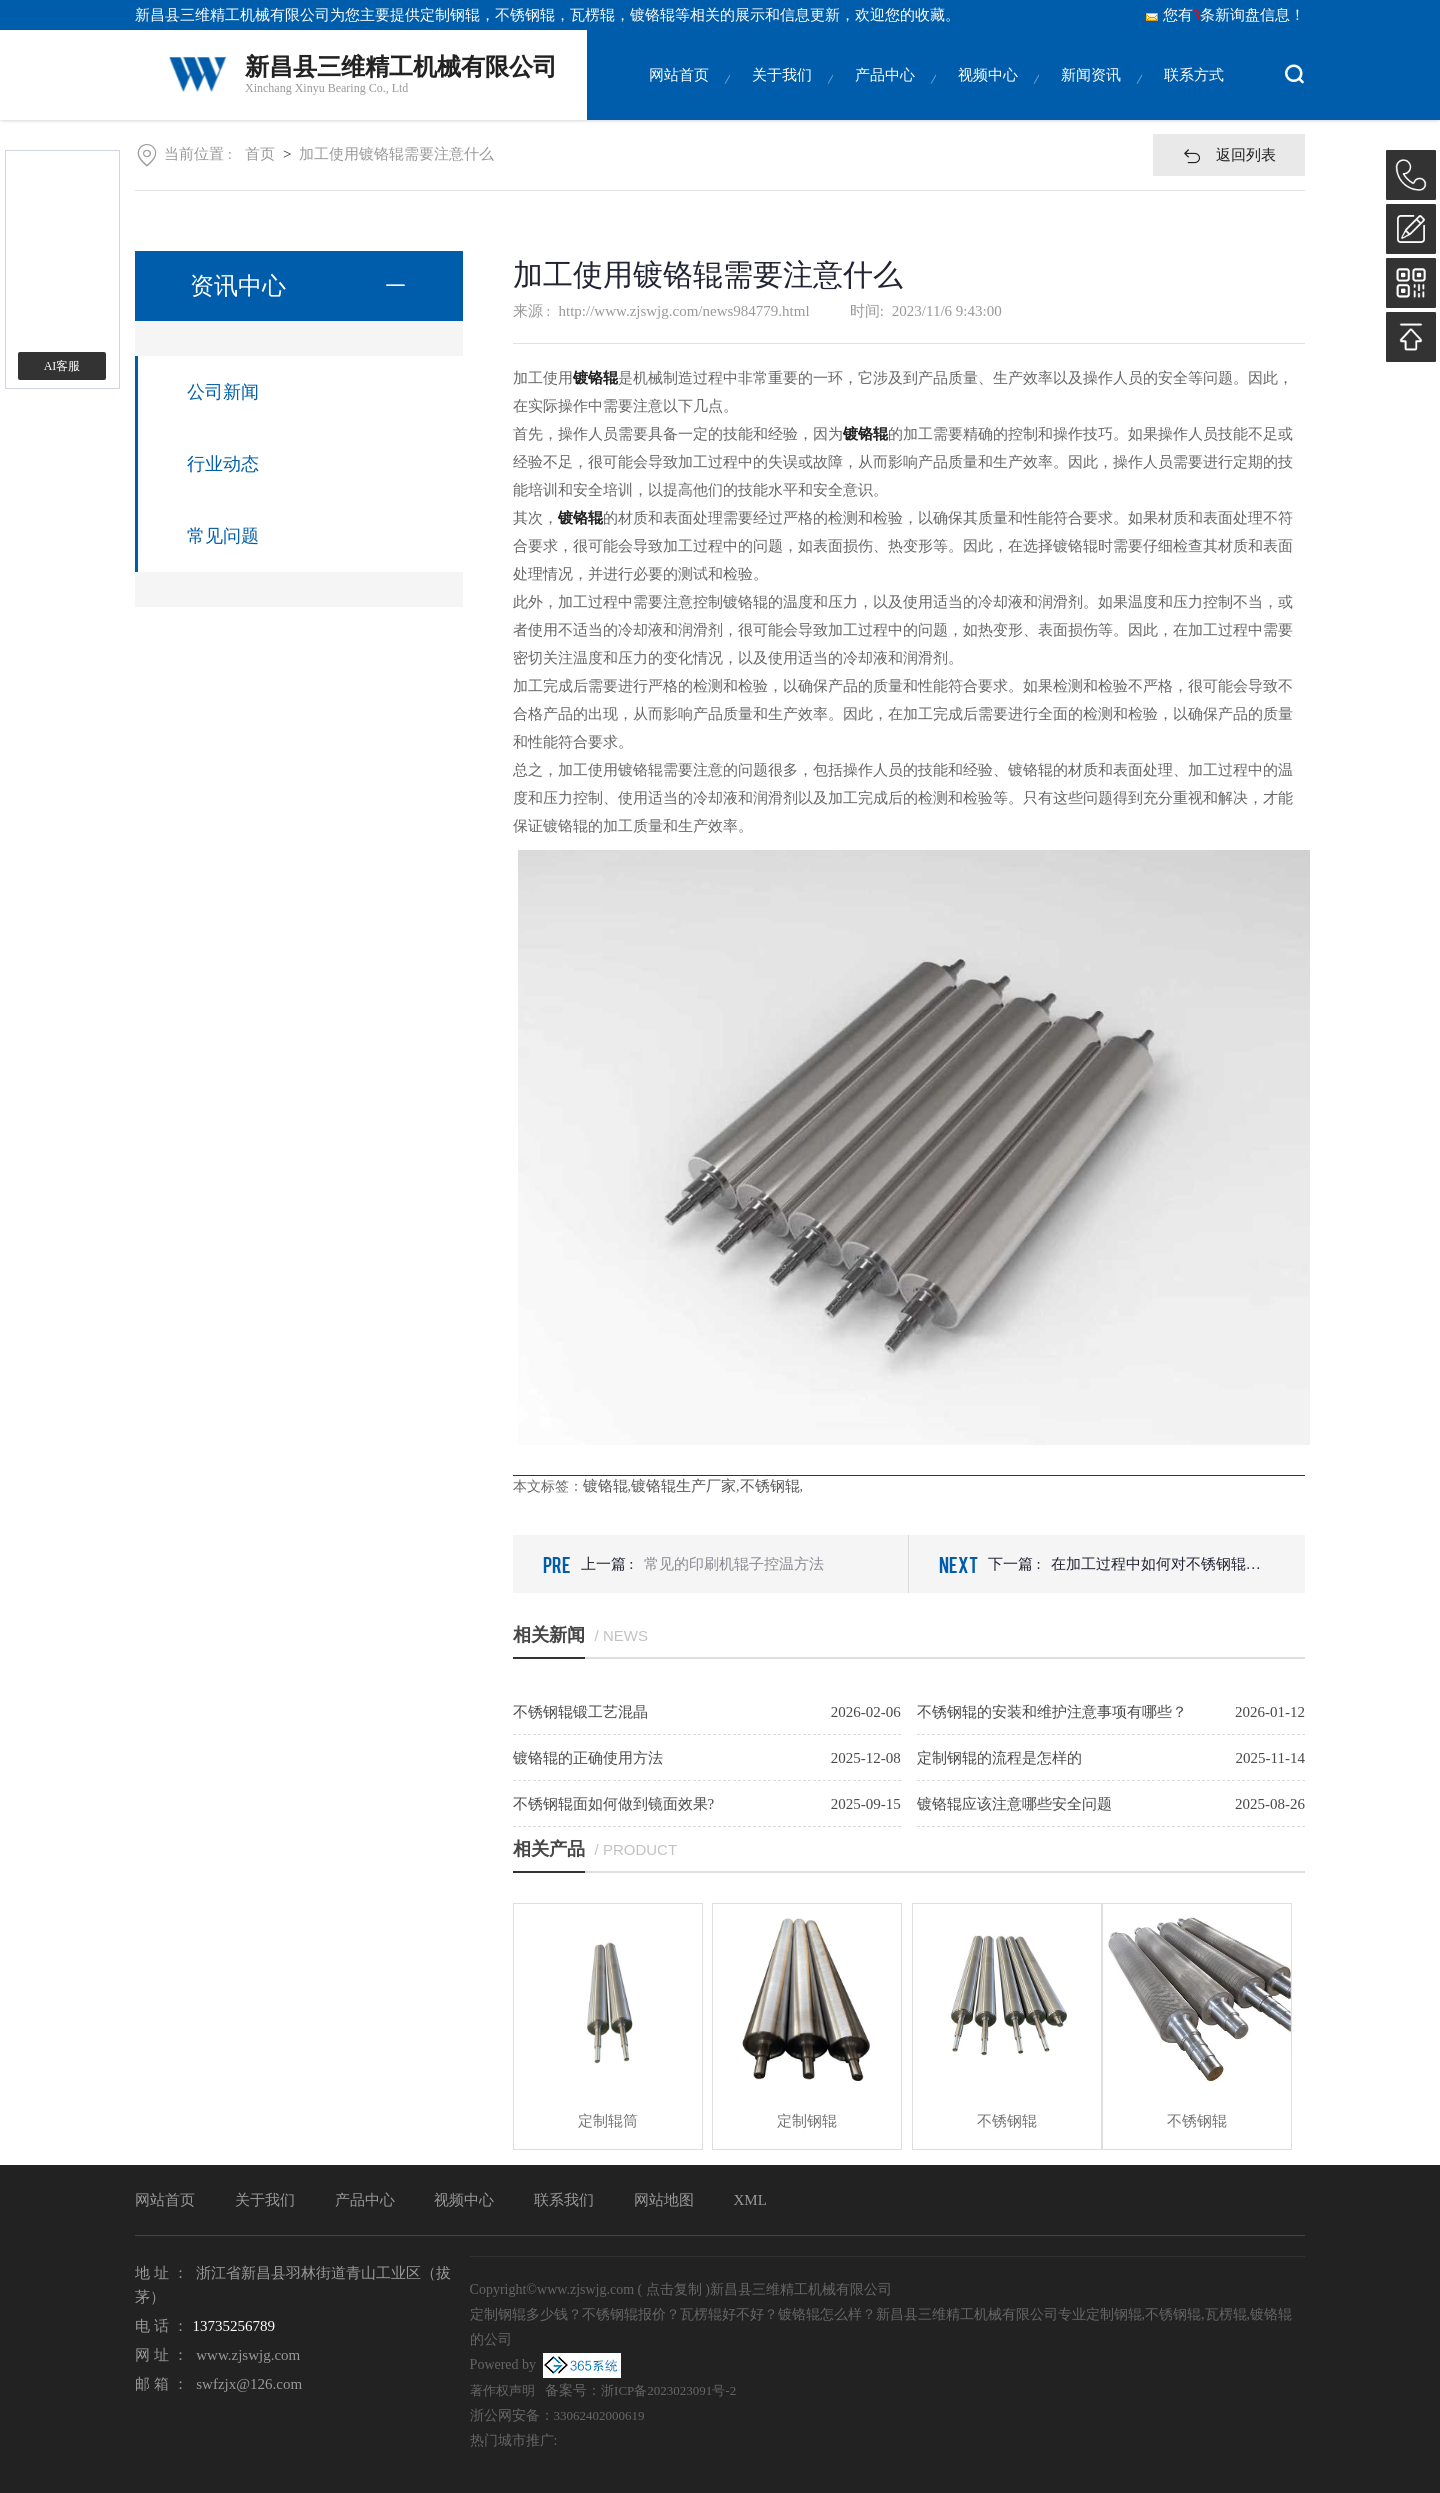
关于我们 (782, 93)
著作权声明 (502, 2390)
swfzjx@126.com (249, 2384)
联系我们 (564, 2200)
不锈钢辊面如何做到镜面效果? (614, 1804)
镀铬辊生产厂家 (683, 1486)
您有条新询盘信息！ (1225, 15)
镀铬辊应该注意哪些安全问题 (1014, 1804)
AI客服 (62, 366)
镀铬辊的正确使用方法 (588, 1758)
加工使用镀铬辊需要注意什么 (396, 154)
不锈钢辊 (770, 1486)
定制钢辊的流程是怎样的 (999, 1758)
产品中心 (885, 93)
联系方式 (1194, 93)
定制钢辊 (450, 15)
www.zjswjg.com (248, 2355)
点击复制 (674, 2289)
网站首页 (679, 93)
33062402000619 (599, 2415)
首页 (260, 154)
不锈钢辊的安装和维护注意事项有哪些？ (1052, 1712)
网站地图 (664, 2200)
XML (750, 2200)
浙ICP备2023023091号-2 (668, 2390)
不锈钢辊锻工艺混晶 (580, 1712)
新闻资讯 (1091, 93)
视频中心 (988, 93)
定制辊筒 (608, 2121)
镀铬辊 (605, 1486)
